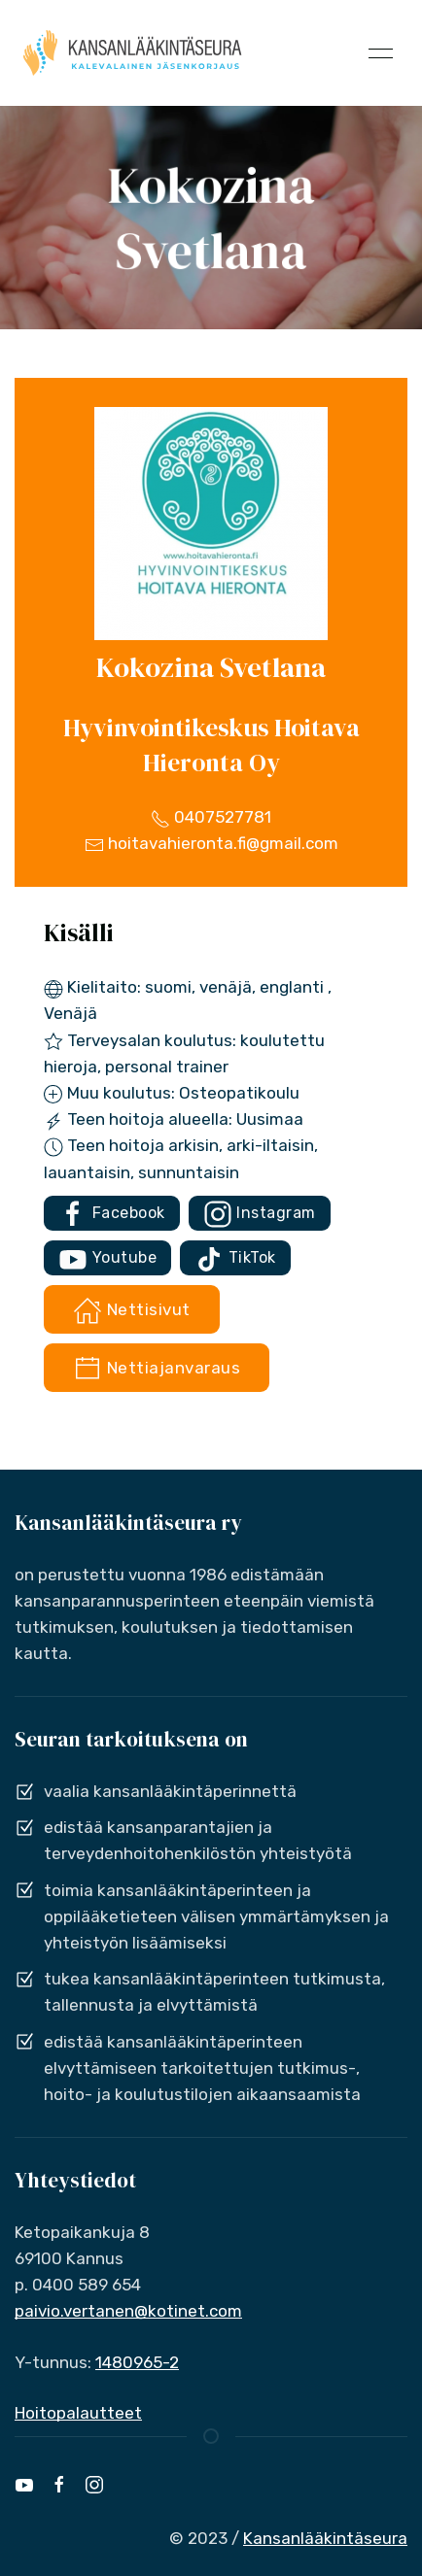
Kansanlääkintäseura (325, 2538)
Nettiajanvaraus (156, 1368)
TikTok (235, 1258)
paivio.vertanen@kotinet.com (128, 2311)
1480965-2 (137, 2362)
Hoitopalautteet (78, 2413)
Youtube (107, 1258)
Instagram (259, 1214)
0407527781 (211, 817)
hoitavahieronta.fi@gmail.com (211, 843)
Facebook (111, 1214)
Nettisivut (132, 1310)
